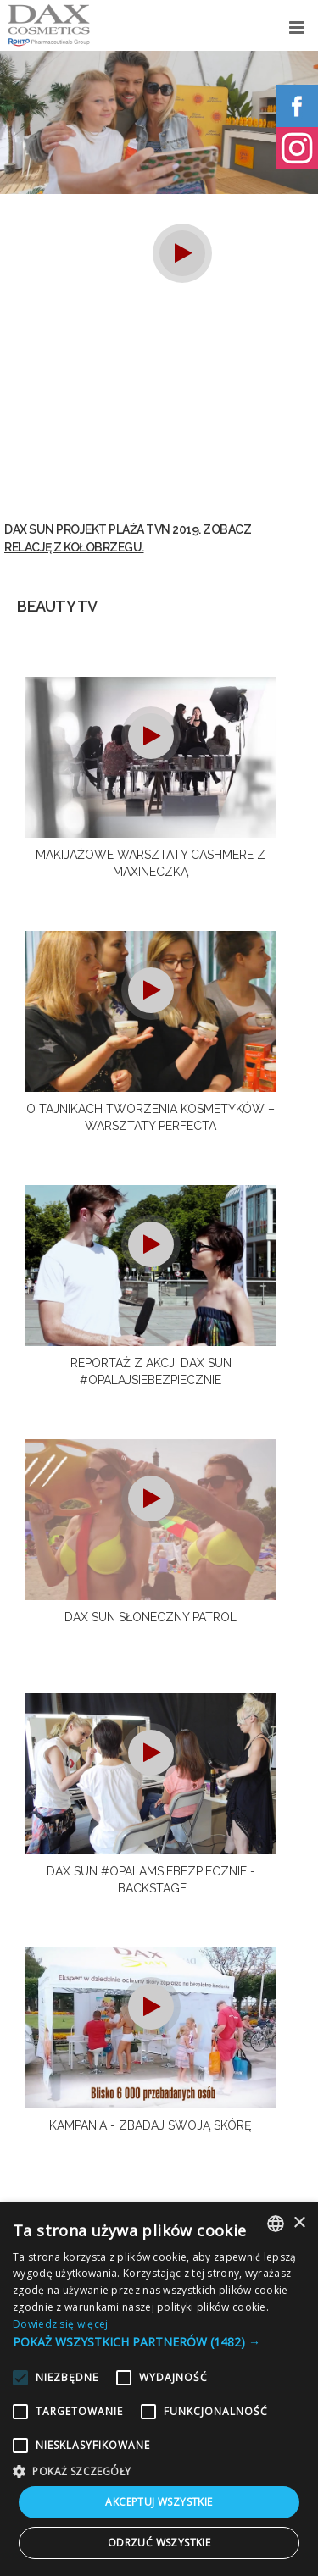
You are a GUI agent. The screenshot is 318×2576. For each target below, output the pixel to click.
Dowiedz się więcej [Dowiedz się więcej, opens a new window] (60, 2324)
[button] (159, 2342)
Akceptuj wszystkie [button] (158, 2502)
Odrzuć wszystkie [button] (159, 2542)
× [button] (299, 2223)
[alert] (159, 2389)
